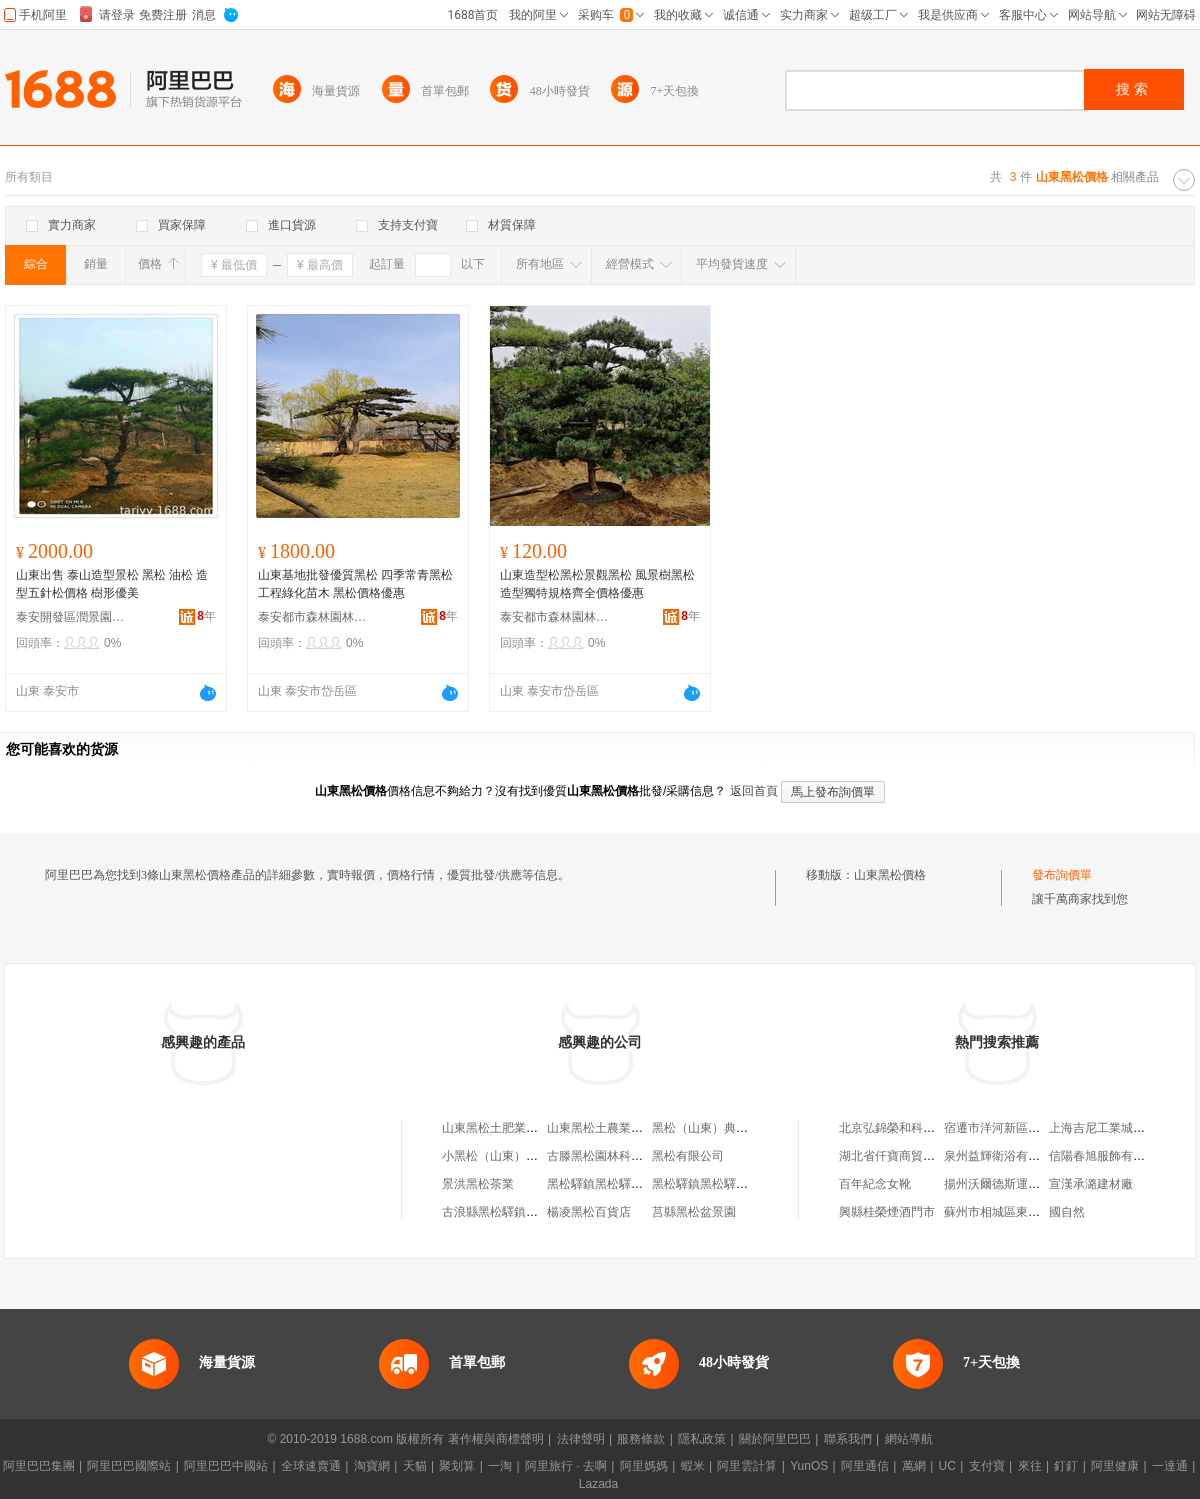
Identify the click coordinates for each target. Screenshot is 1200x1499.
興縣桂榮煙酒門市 (887, 1212)
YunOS (809, 1466)
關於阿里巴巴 (775, 1439)
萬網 (914, 1466)
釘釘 (1066, 1466)
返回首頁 (754, 791)
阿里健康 (1115, 1466)
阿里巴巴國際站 (129, 1466)
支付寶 (987, 1466)
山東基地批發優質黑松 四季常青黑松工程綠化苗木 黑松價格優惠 (355, 584)
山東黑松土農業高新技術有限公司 (637, 1128)
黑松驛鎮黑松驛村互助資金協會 (631, 1184)
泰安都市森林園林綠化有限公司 (313, 617)
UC (947, 1466)
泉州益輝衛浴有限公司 (1004, 1156)
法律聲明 (581, 1439)
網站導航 (909, 1439)
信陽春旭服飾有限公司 (1109, 1156)
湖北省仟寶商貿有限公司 (905, 1156)
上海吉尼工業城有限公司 (1115, 1128)
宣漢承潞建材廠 (1091, 1184)
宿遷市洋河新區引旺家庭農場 (1022, 1128)
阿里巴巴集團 (39, 1466)
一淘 (500, 1466)
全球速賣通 (311, 1466)
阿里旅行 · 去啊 (566, 1466)
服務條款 (641, 1439)
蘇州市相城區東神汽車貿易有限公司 (1040, 1212)
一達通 (1170, 1466)
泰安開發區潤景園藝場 (71, 617)
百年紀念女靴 (875, 1184)
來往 (1030, 1466)
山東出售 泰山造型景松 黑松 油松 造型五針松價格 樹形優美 (112, 584)
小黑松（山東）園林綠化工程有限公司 (544, 1156)
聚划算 (457, 1466)
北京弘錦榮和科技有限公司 (911, 1128)
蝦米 (693, 1466)
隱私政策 (702, 1439)
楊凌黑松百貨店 (589, 1212)
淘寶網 (372, 1466)
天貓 (415, 1466)
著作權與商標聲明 (496, 1439)
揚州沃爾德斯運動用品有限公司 (1028, 1184)
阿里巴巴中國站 (226, 1466)
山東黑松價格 (890, 875)
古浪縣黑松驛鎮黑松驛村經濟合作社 (538, 1212)
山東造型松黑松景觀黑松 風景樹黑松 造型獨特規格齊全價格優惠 (597, 584)
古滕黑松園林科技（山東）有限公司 (643, 1156)
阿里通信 (865, 1466)
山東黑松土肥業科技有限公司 (520, 1128)
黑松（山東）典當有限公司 (724, 1128)
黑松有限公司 (688, 1156)
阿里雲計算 (747, 1466)
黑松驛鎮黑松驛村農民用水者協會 (742, 1184)
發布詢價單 (1062, 875)
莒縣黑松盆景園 (694, 1212)
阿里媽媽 (644, 1466)
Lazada (598, 1484)
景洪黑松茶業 (478, 1184)
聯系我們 (848, 1439)
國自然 (1067, 1212)
